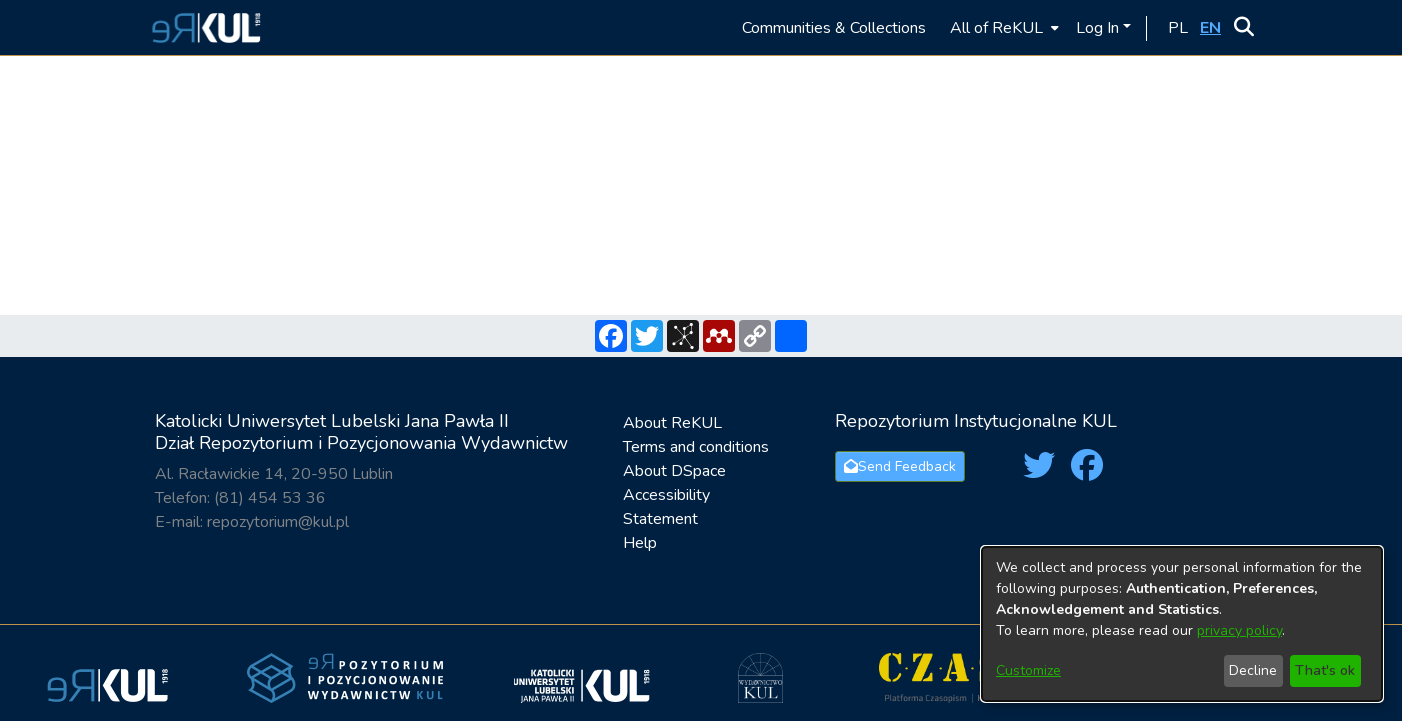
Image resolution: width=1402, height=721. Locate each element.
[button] (203, 27)
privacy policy (1239, 630)
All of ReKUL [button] (996, 28)
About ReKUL (672, 423)
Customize (1028, 670)
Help (640, 543)
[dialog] (1182, 624)
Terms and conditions (696, 447)
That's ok (1325, 670)
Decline (1253, 670)
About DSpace (674, 471)
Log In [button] (1099, 28)
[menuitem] (1002, 27)
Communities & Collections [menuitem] (834, 28)
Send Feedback (900, 466)
